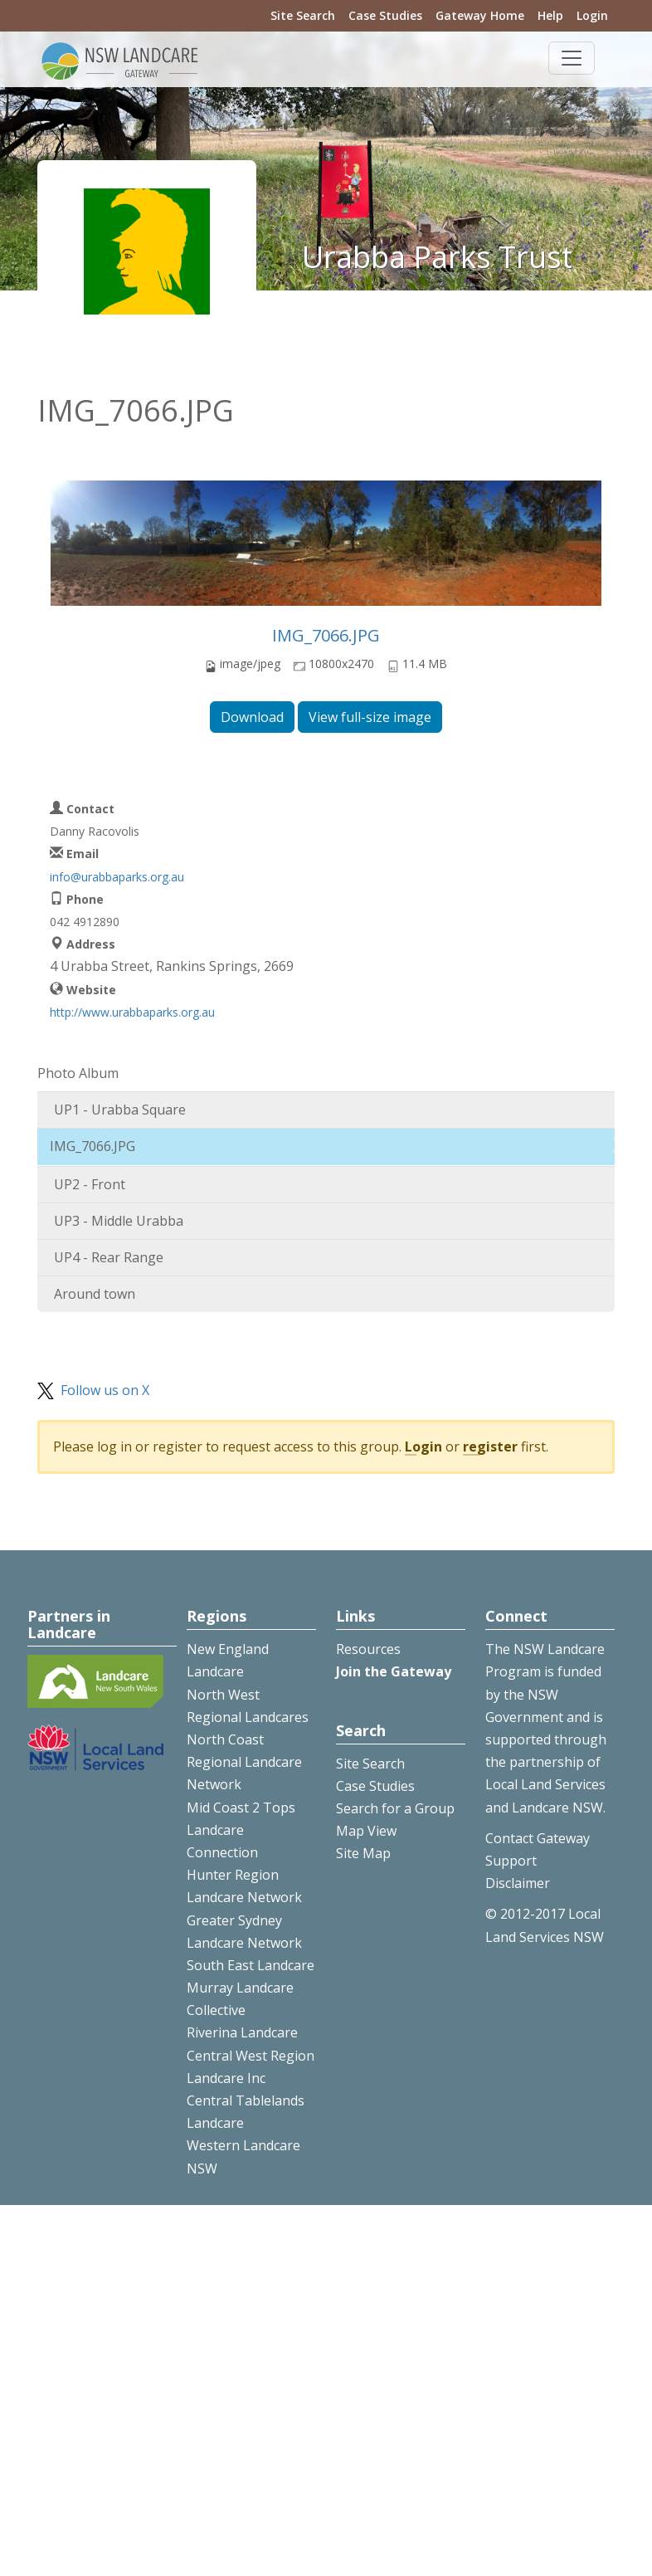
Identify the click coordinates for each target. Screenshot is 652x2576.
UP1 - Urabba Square (120, 1109)
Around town (94, 1294)
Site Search (302, 15)
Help (550, 15)
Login (592, 15)
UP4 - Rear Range (108, 1257)
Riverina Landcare (242, 2032)
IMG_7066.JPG (326, 635)
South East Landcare (250, 1965)
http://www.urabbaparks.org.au (132, 1012)
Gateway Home (479, 15)
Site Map (363, 1853)
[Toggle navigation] (571, 58)
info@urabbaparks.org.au (117, 877)
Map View (366, 1831)
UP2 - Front (89, 1184)
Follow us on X (105, 1390)
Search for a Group (395, 1808)
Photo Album (78, 1073)
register (490, 1446)
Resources (368, 1649)
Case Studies (385, 15)
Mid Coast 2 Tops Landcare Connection (241, 1829)
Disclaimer (517, 1883)
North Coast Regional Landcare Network (244, 1761)
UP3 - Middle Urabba (118, 1221)
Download (252, 717)
